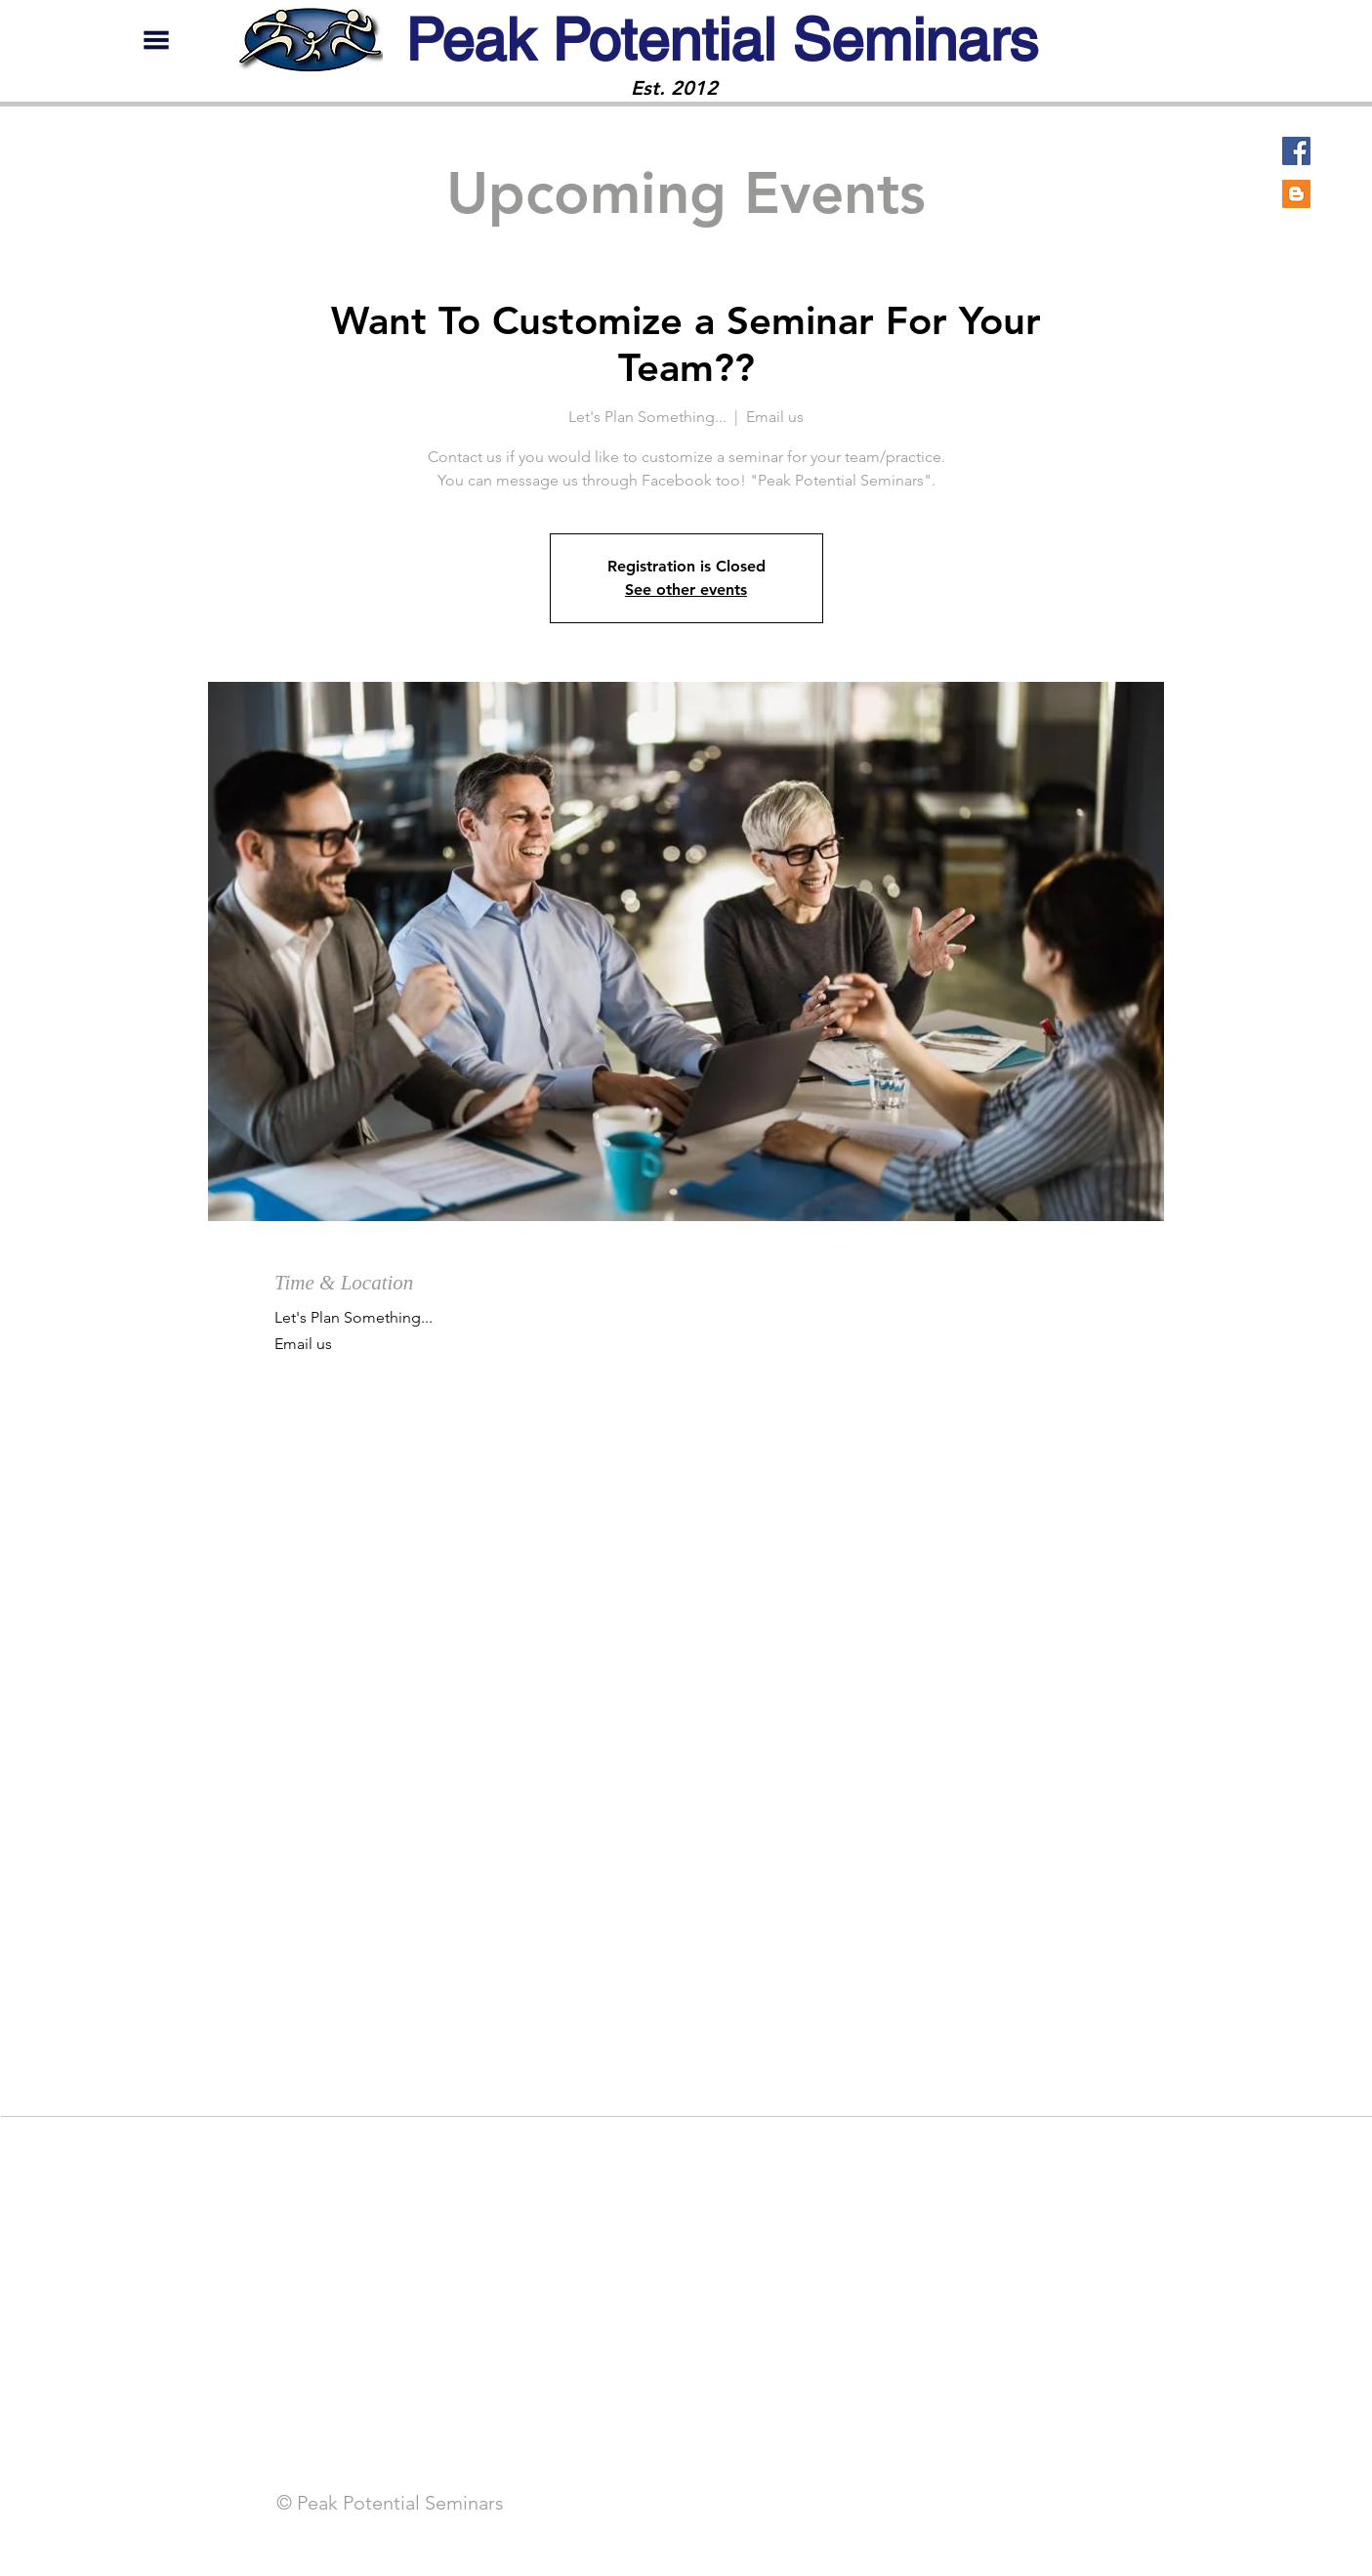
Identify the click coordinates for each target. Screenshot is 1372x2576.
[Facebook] (1296, 151)
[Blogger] (1296, 194)
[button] (156, 40)
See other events (686, 589)
